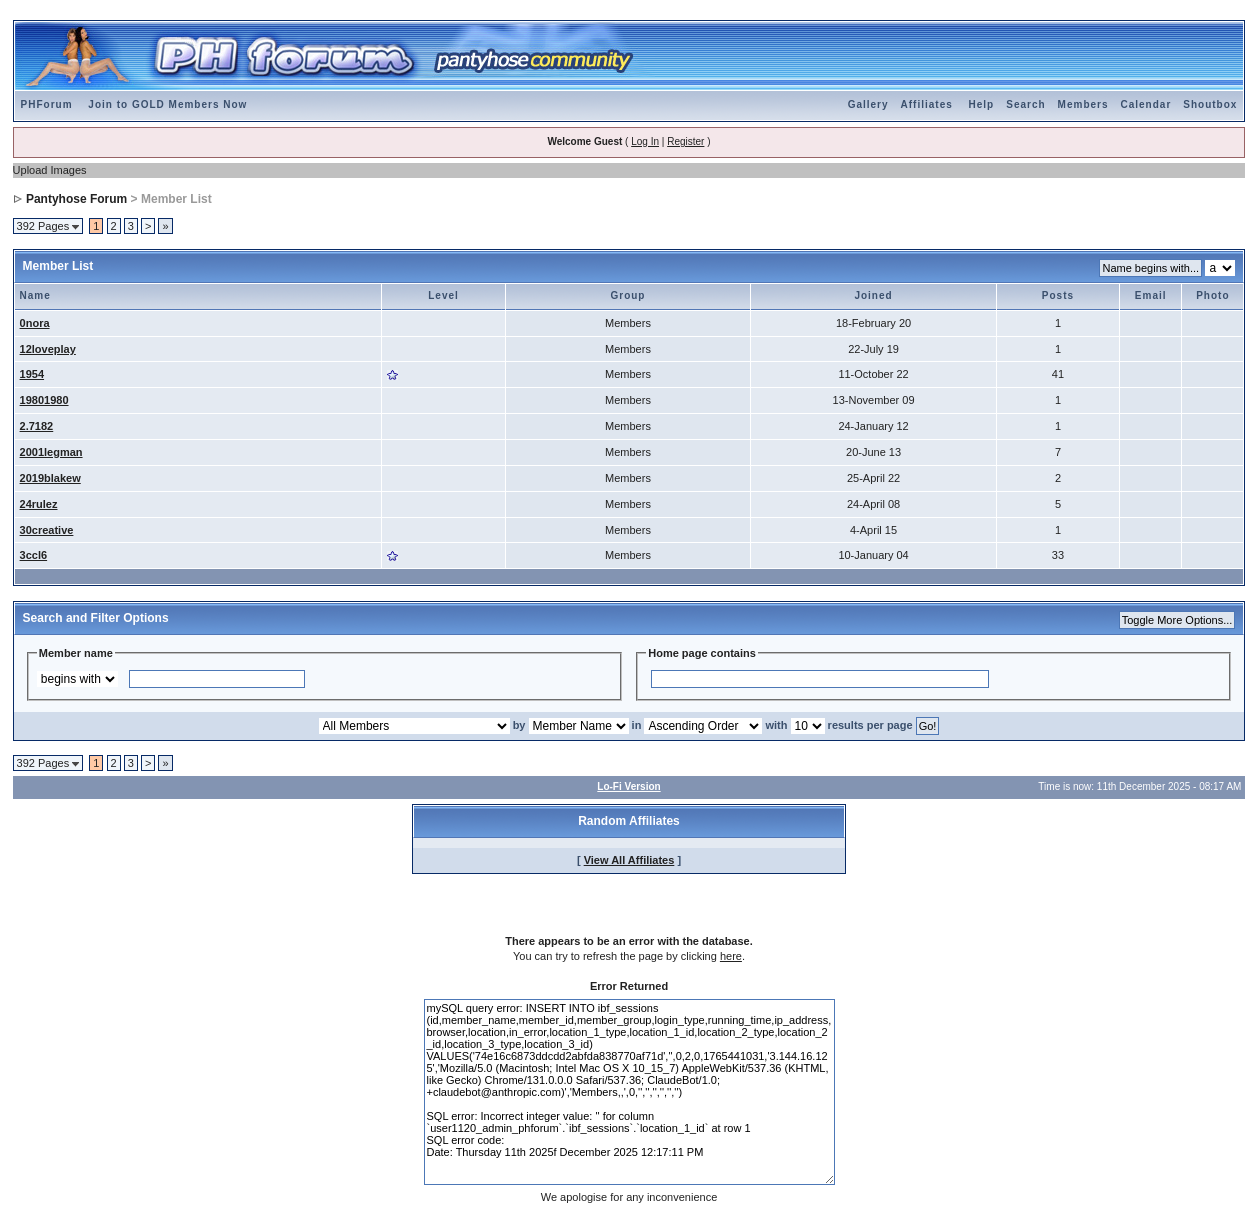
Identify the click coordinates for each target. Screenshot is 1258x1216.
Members (1083, 104)
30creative (47, 530)
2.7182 (37, 426)
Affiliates (927, 104)
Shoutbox (1210, 104)
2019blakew (50, 478)
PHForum (47, 104)
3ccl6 (34, 555)
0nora (35, 323)
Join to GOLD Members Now (167, 104)
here (731, 956)
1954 (32, 374)
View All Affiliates (629, 860)
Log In (645, 141)
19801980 (44, 400)
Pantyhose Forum (76, 199)
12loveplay (48, 349)
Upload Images (50, 170)
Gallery (868, 104)
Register (685, 141)
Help (982, 104)
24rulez (39, 504)
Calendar (1146, 104)
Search (1025, 104)
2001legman (51, 452)
